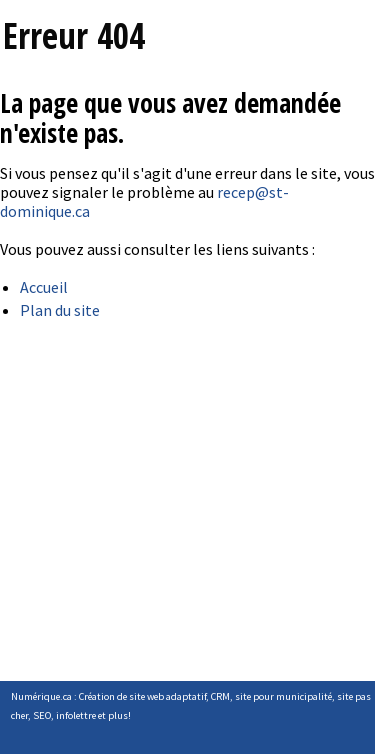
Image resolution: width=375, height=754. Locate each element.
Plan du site (60, 310)
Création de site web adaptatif (142, 696)
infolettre (76, 715)
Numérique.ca (41, 696)
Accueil (44, 287)
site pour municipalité (283, 696)
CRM (220, 696)
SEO (42, 715)
